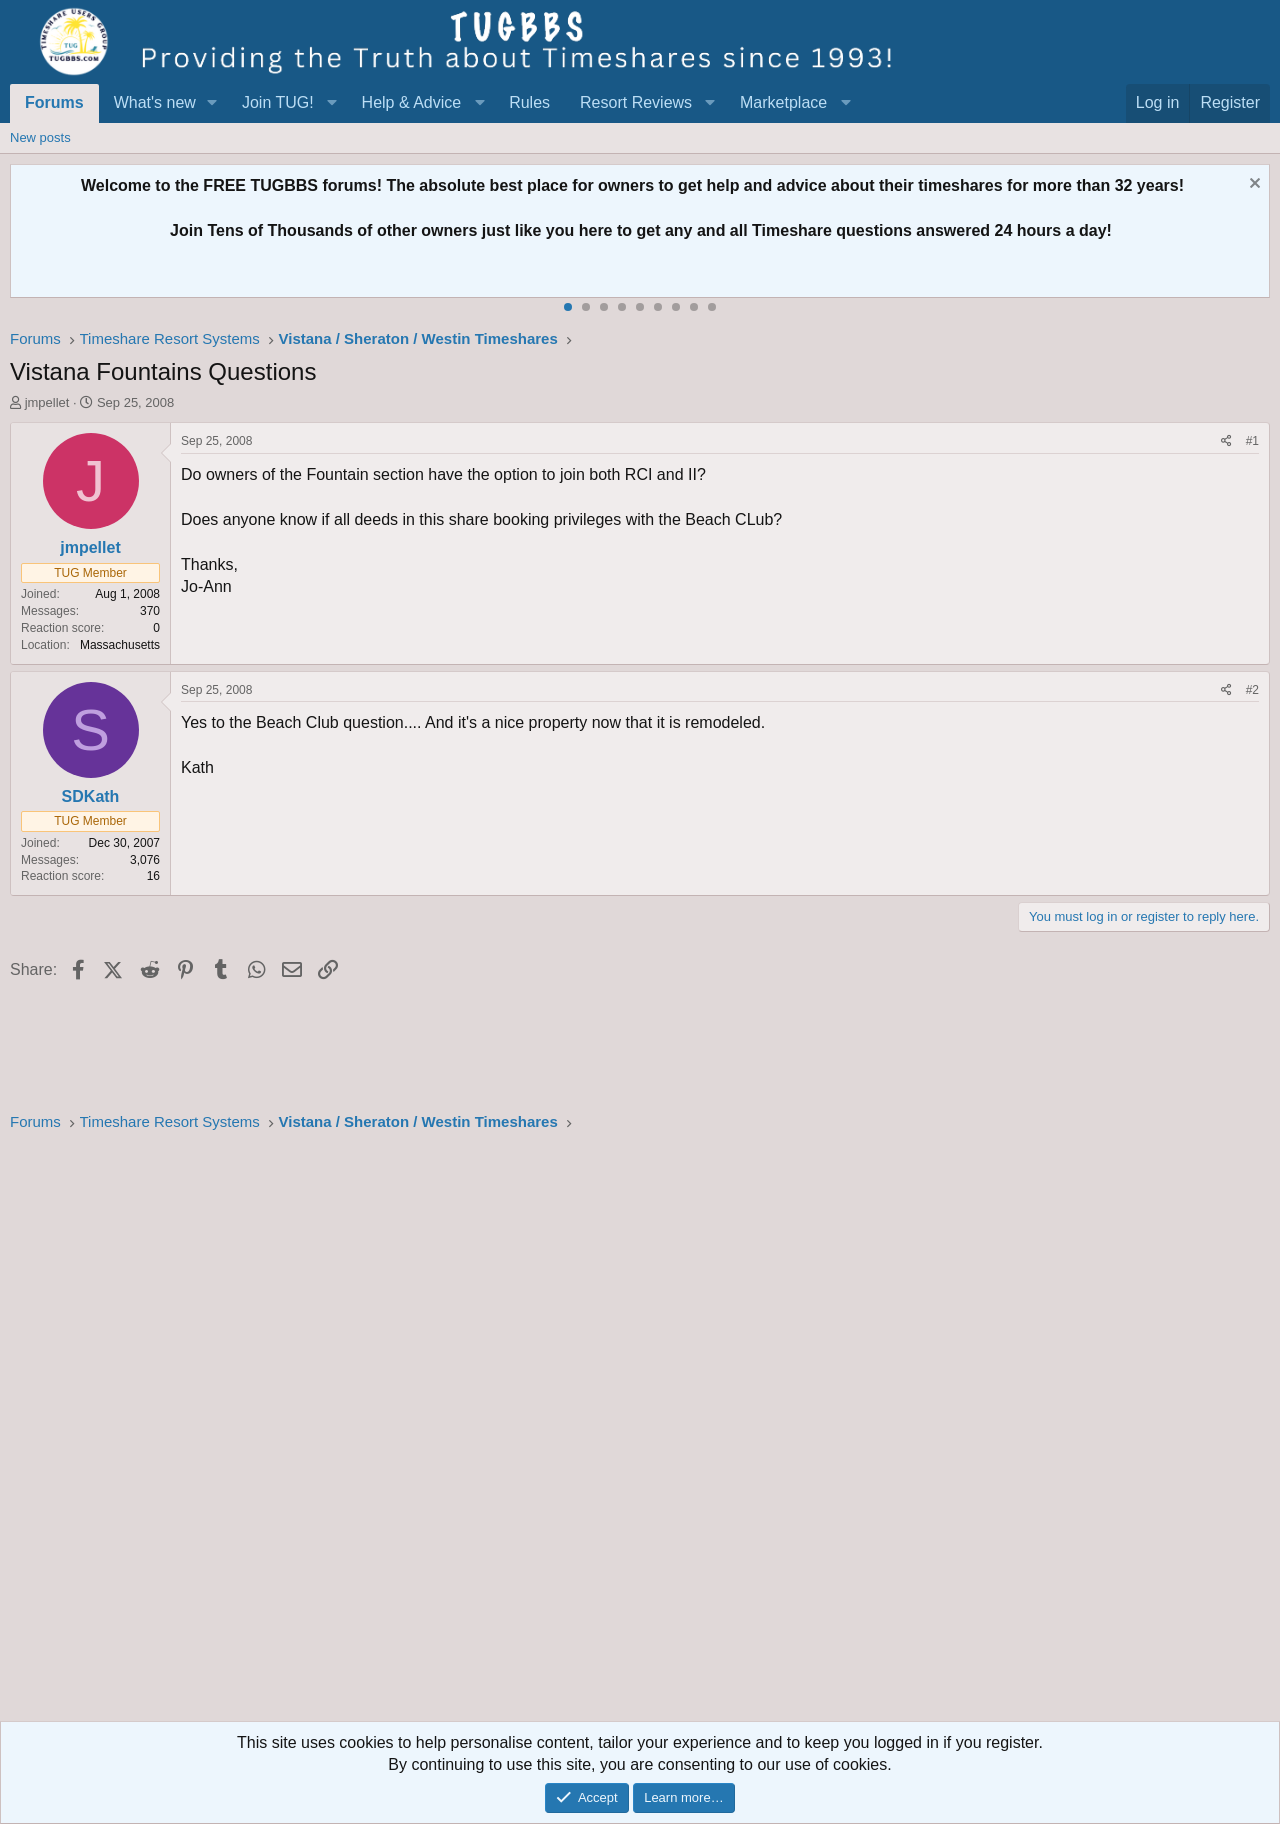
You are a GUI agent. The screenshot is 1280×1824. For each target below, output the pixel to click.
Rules (529, 102)
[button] (212, 103)
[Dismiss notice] (1252, 185)
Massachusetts (120, 645)
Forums (54, 102)
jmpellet (47, 402)
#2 (1252, 690)
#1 (1252, 441)
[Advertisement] (610, 1433)
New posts (40, 137)
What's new (155, 102)
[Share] (1226, 441)
